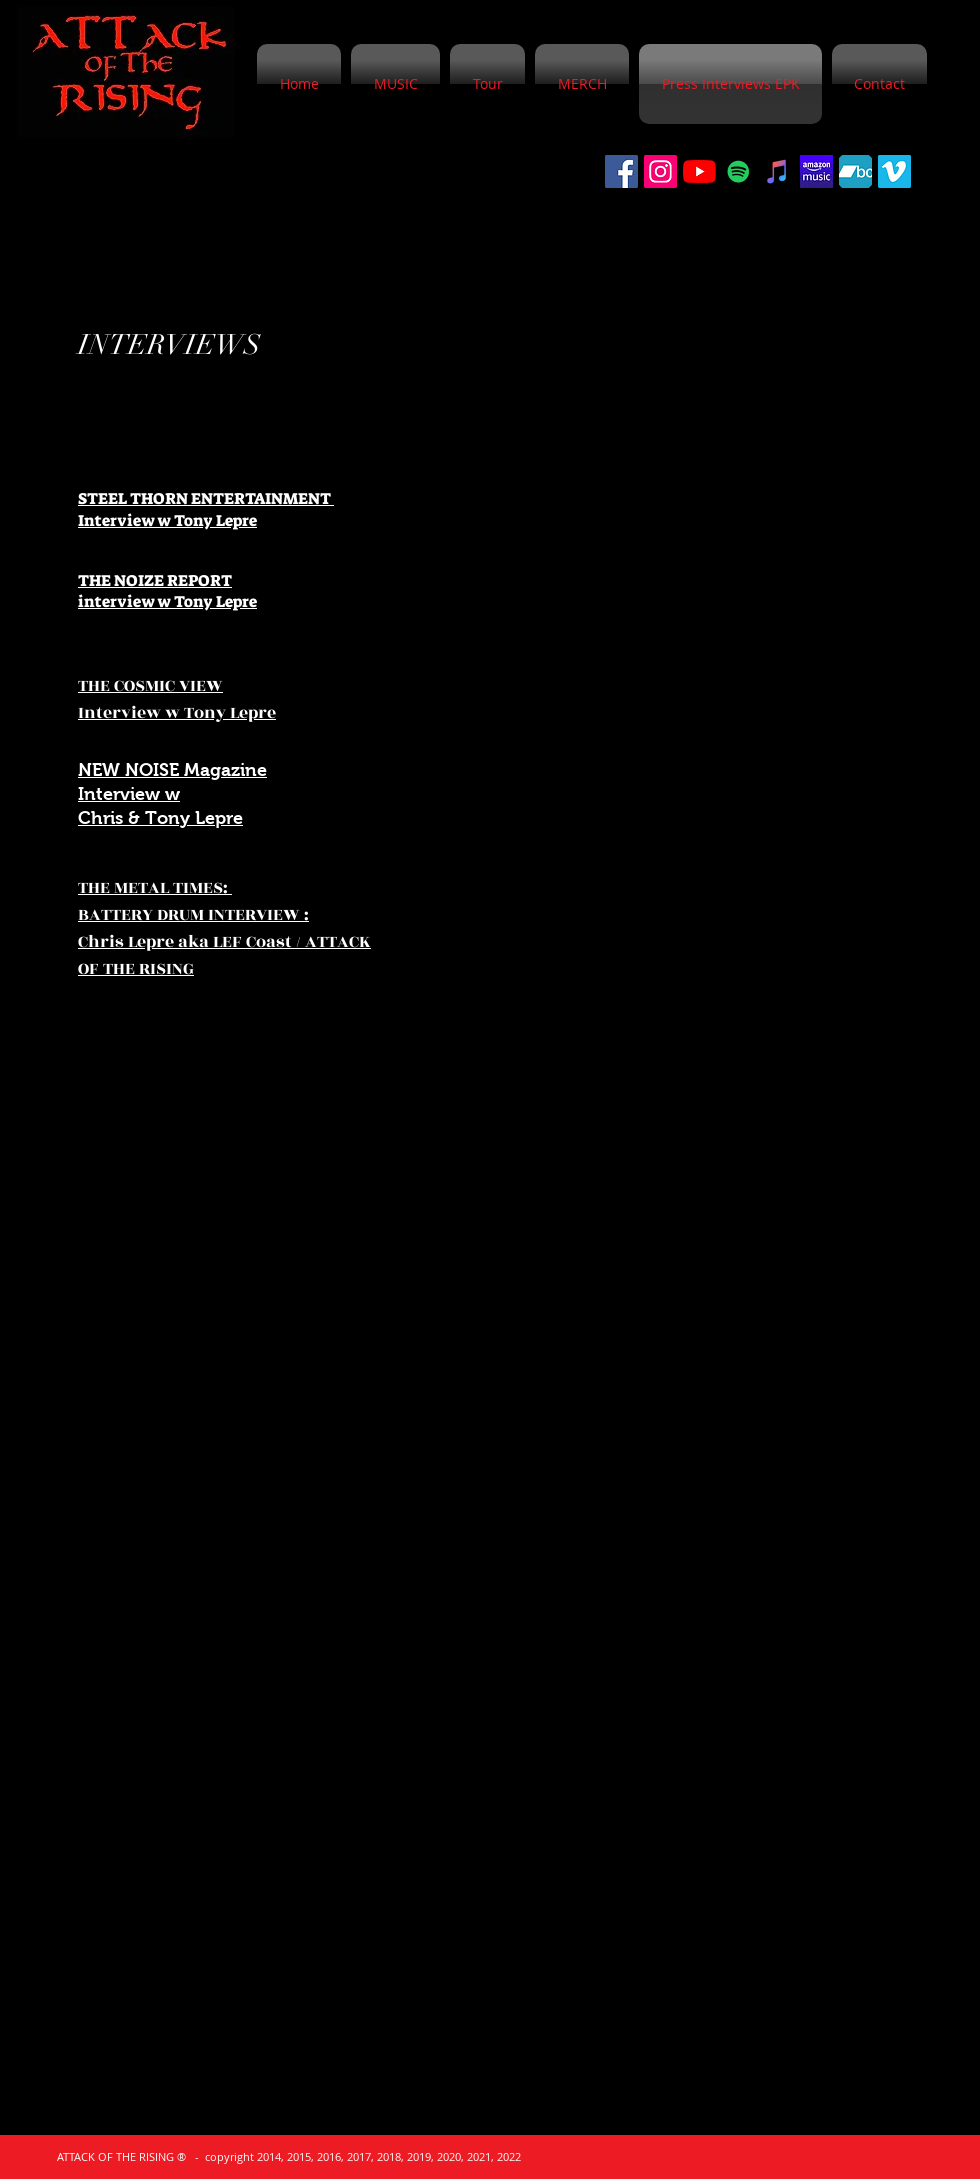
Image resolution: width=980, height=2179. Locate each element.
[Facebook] (621, 171)
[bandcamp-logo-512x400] (855, 171)
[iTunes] (777, 171)
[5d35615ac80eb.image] (816, 171)
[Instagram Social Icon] (660, 171)
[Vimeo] (894, 171)
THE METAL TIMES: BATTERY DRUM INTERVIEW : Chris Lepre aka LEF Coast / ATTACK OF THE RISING (224, 928)
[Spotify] (738, 171)
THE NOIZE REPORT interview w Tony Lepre (167, 591)
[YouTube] (699, 171)
